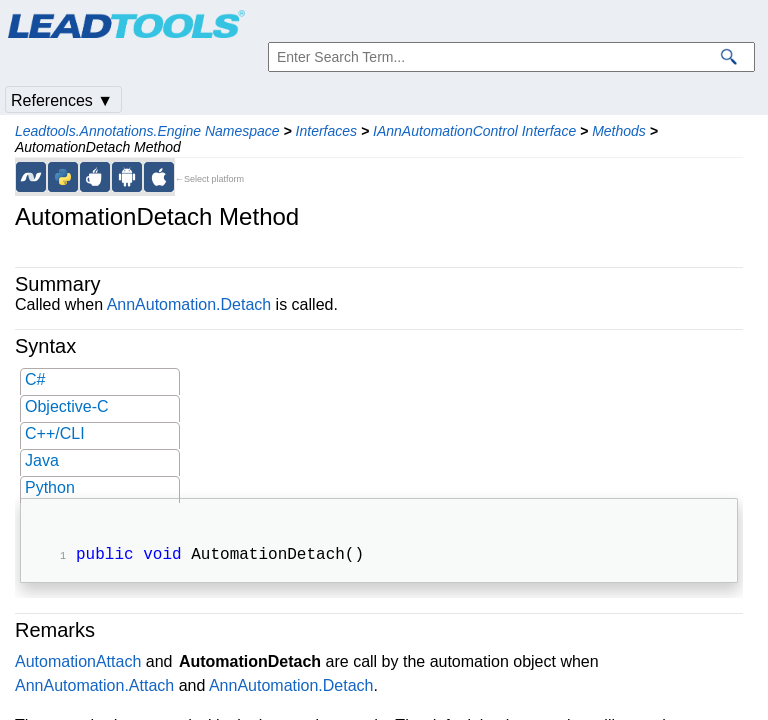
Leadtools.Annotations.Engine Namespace (147, 131)
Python (50, 487)
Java (42, 460)
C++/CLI (55, 433)
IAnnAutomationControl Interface (474, 131)
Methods (619, 131)
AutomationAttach (78, 663)
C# (35, 379)
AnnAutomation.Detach (189, 304)
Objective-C (67, 406)
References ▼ (62, 100)
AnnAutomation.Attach (94, 687)
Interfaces (326, 131)
